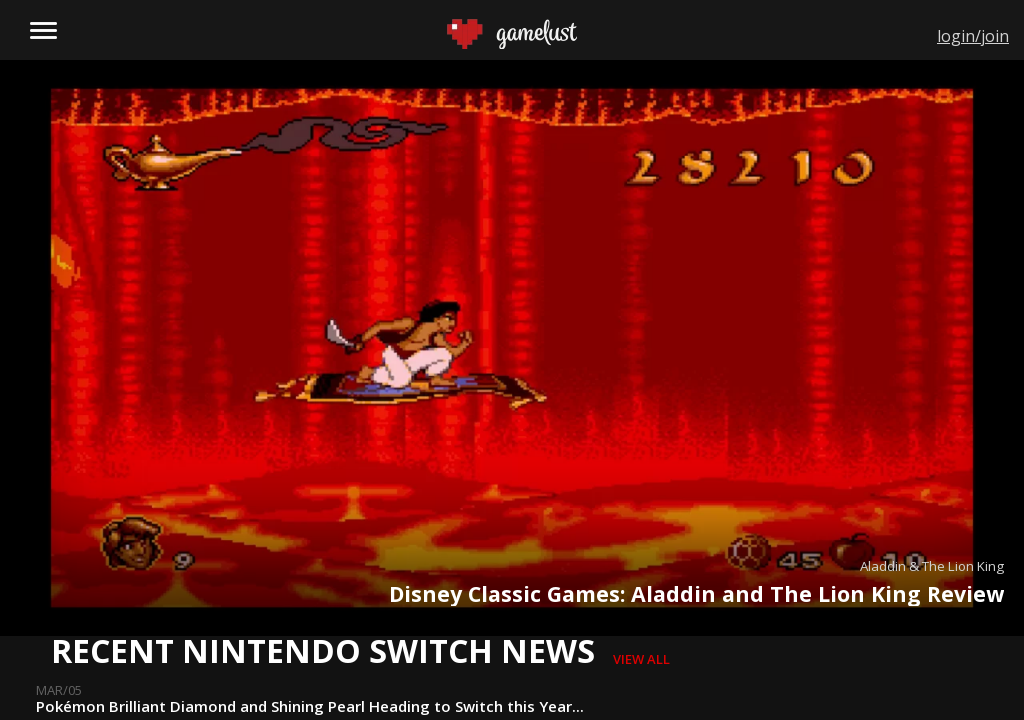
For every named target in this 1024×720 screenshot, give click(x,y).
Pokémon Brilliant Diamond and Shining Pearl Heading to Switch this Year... (310, 706)
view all (641, 659)
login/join (973, 36)
